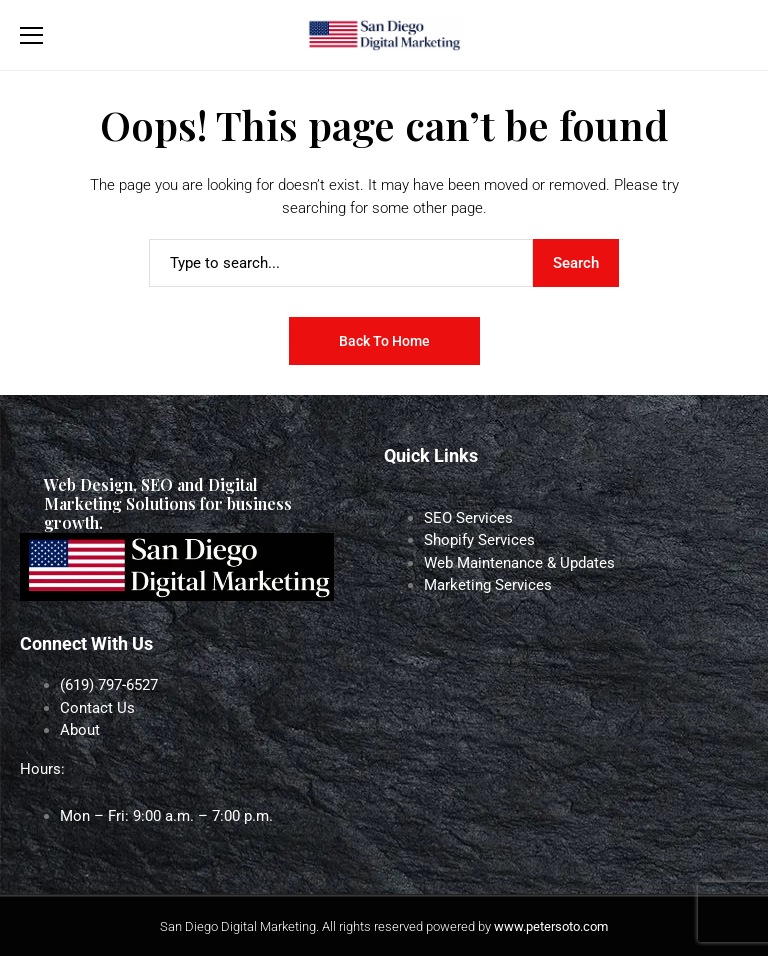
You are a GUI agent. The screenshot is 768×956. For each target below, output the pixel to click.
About (80, 730)
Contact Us (97, 708)
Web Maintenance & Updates (519, 563)
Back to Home (384, 341)
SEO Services (468, 518)
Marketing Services (488, 585)
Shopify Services (479, 540)
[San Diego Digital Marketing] (384, 35)
